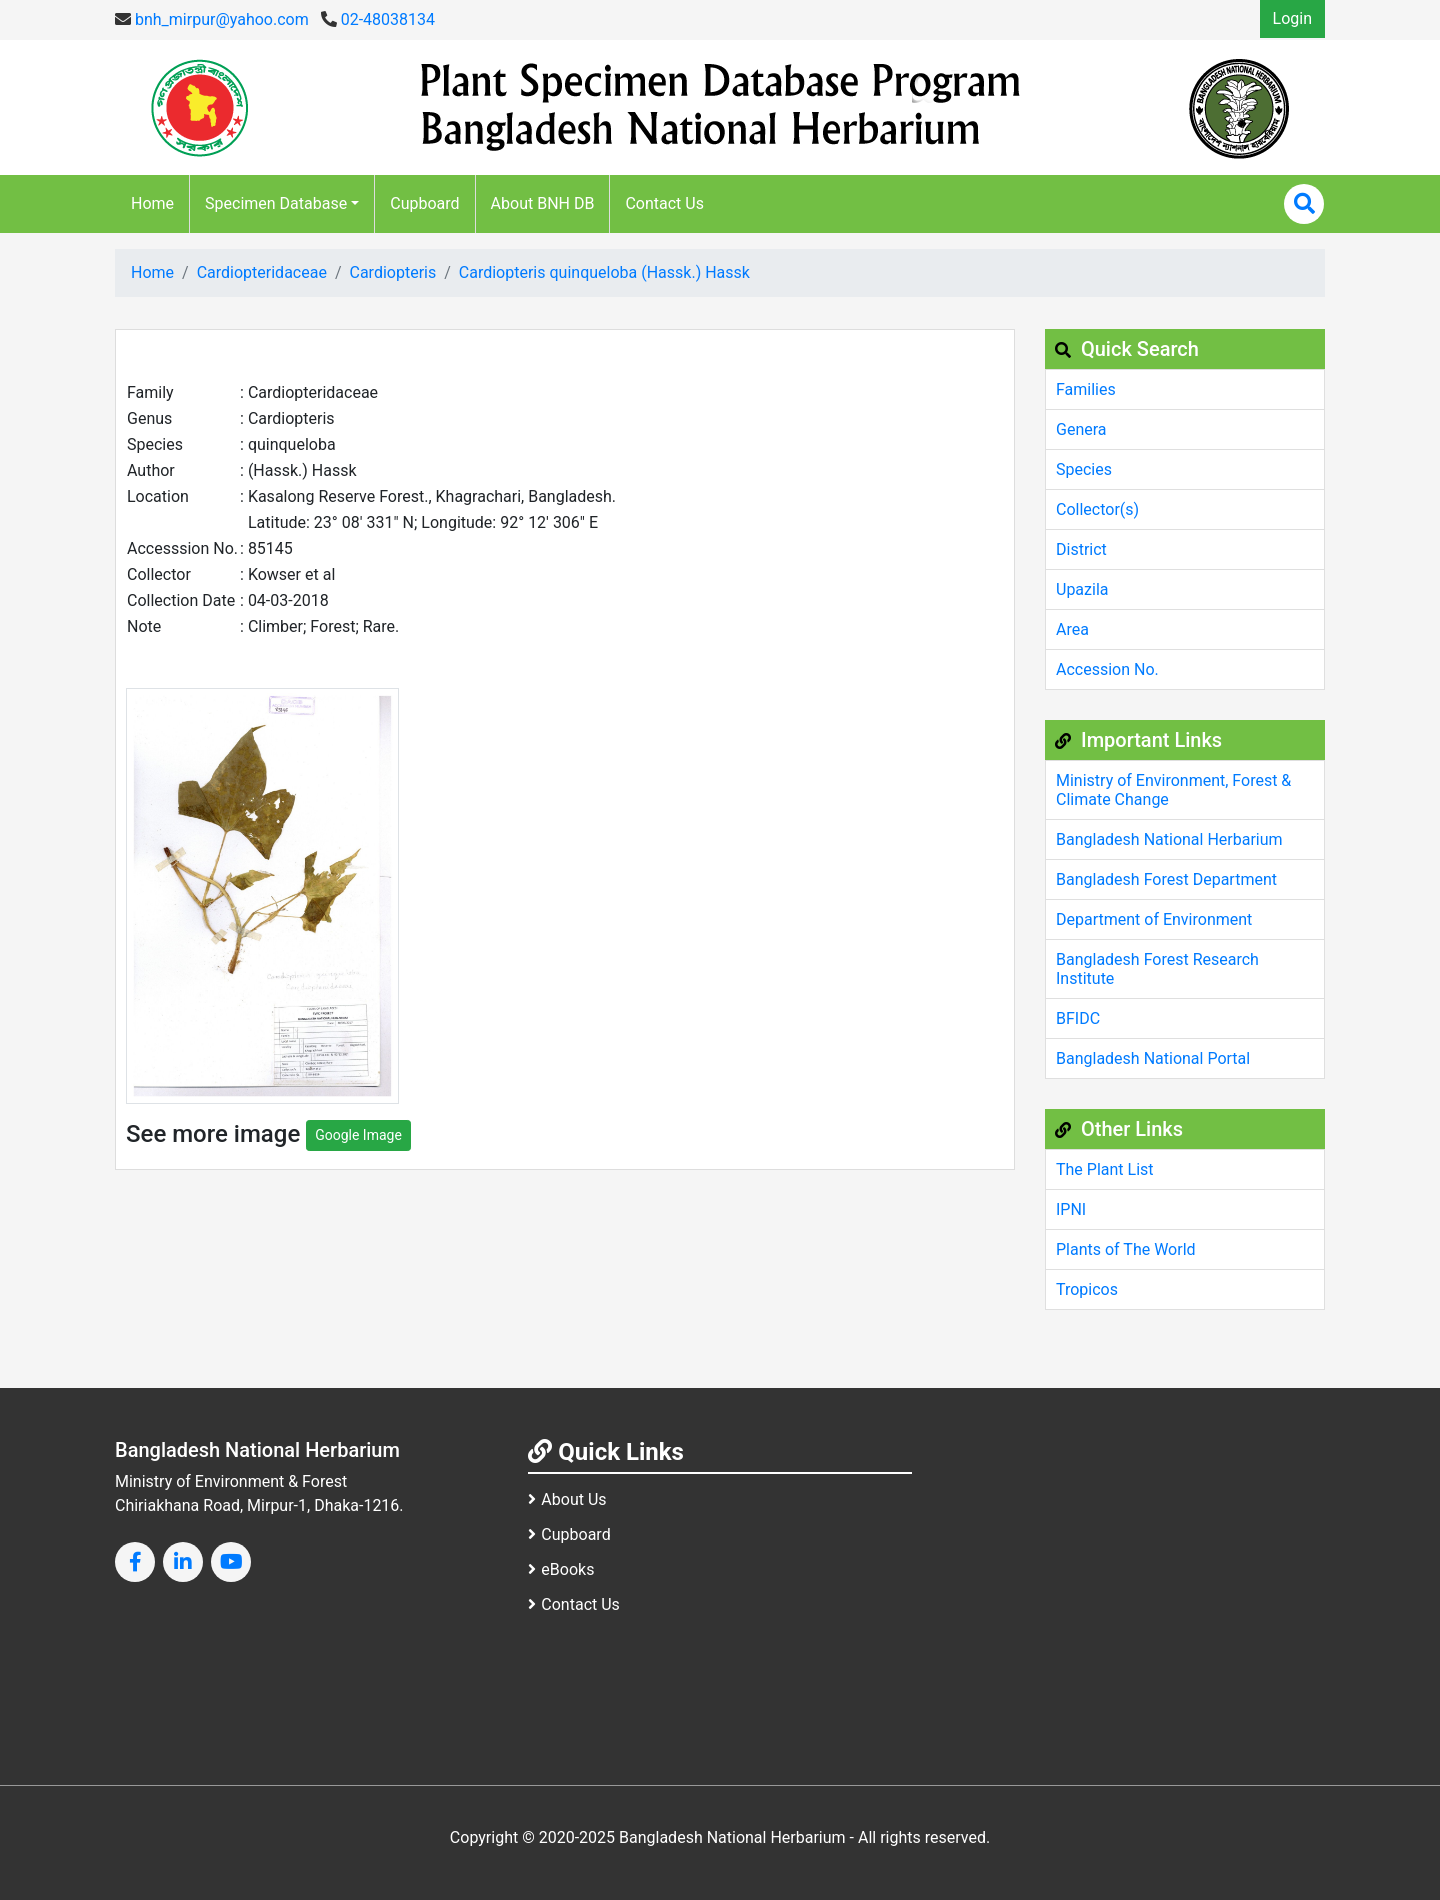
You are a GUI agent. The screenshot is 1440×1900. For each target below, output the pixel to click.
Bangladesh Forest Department (1166, 879)
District (1081, 549)
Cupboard (424, 203)
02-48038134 (378, 19)
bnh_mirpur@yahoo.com (212, 19)
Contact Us (664, 203)
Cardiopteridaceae (262, 272)
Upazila (1082, 589)
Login (1292, 18)
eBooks (561, 1569)
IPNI (1071, 1209)
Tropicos (1087, 1289)
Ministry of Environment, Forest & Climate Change (1173, 790)
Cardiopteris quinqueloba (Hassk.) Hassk (604, 272)
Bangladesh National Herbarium (1169, 839)
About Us (567, 1499)
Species (1084, 469)
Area (1072, 629)
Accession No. (1107, 669)
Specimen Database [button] (276, 203)
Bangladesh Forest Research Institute (1157, 969)
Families (1086, 389)
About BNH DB (543, 203)
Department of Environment (1154, 919)
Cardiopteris (393, 272)
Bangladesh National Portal (1153, 1058)
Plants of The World (1126, 1249)
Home (152, 203)
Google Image (358, 1135)
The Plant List (1105, 1169)
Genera (1081, 429)
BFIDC (1078, 1018)
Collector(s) (1097, 509)
